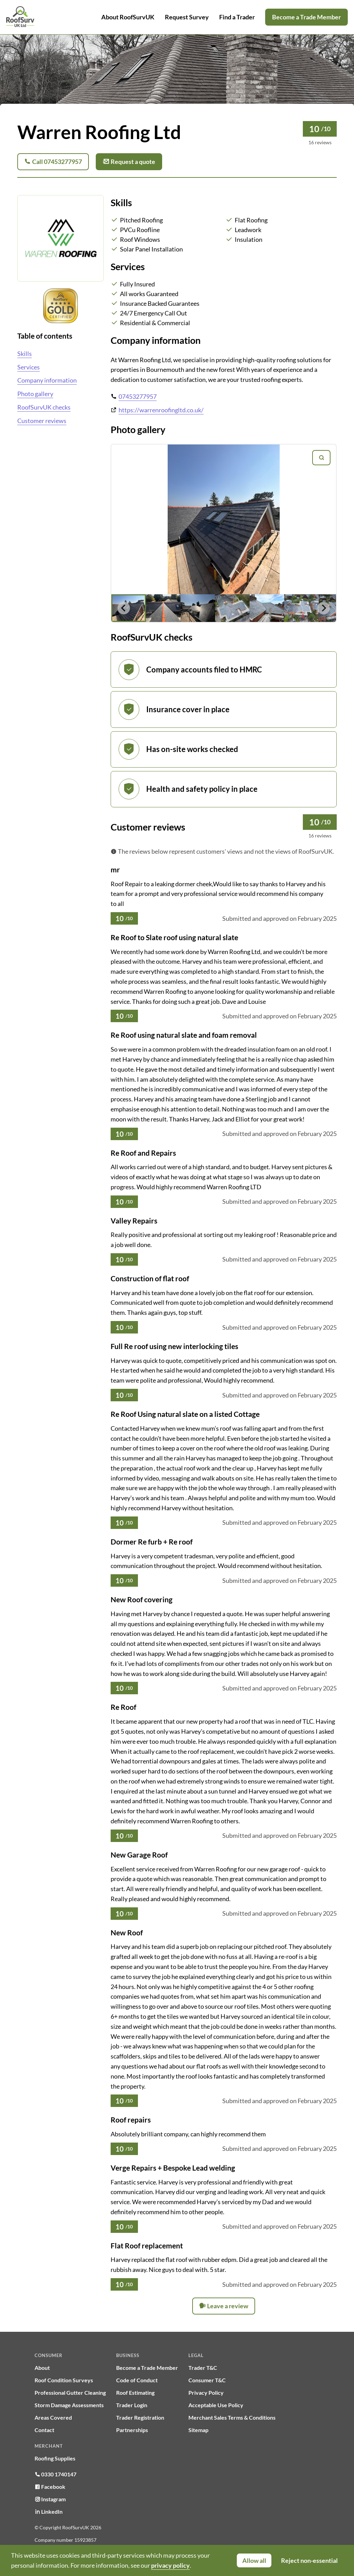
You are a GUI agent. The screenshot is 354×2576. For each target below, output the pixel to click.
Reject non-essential (309, 2560)
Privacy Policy (206, 2392)
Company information (47, 380)
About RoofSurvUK (128, 17)
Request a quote (129, 161)
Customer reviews (41, 420)
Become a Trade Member (306, 17)
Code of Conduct (137, 2380)
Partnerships (132, 2430)
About (42, 2367)
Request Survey (187, 17)
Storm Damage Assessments (69, 2405)
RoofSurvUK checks (44, 407)
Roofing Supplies (55, 2458)
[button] (163, 608)
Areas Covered (53, 2417)
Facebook (50, 2486)
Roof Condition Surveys (64, 2380)
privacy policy (170, 2565)
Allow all (254, 2560)
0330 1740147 (55, 2474)
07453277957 (138, 396)
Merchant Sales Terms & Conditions (232, 2417)
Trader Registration (140, 2417)
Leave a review (223, 2306)
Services (28, 367)
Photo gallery (35, 393)
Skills (24, 353)
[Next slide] (323, 608)
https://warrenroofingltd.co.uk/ (161, 410)
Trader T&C (202, 2367)
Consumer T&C (207, 2380)
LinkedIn (49, 2511)
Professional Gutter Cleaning (70, 2392)
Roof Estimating (135, 2392)
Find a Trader (237, 17)
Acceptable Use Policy (215, 2405)
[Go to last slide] (124, 608)
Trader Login (131, 2405)
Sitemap (198, 2430)
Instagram (50, 2499)
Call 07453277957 (53, 161)
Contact (44, 2430)
